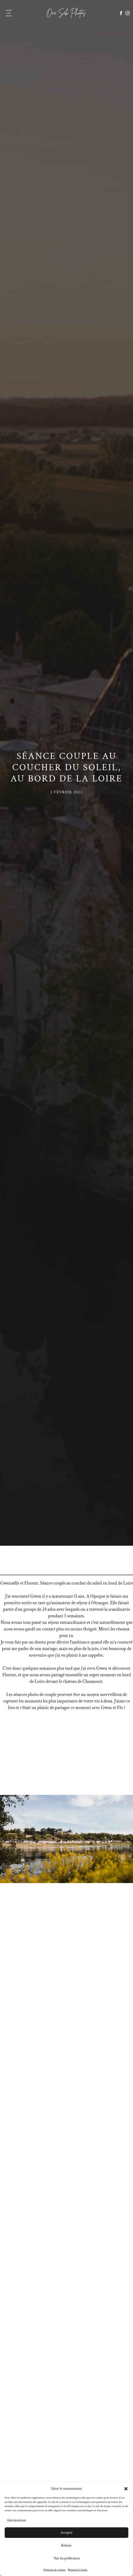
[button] (126, 2488)
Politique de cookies (54, 2570)
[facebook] (121, 13)
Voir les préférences (66, 2558)
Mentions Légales (77, 2570)
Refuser (66, 2545)
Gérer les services (16, 2520)
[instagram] (127, 13)
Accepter (67, 2532)
